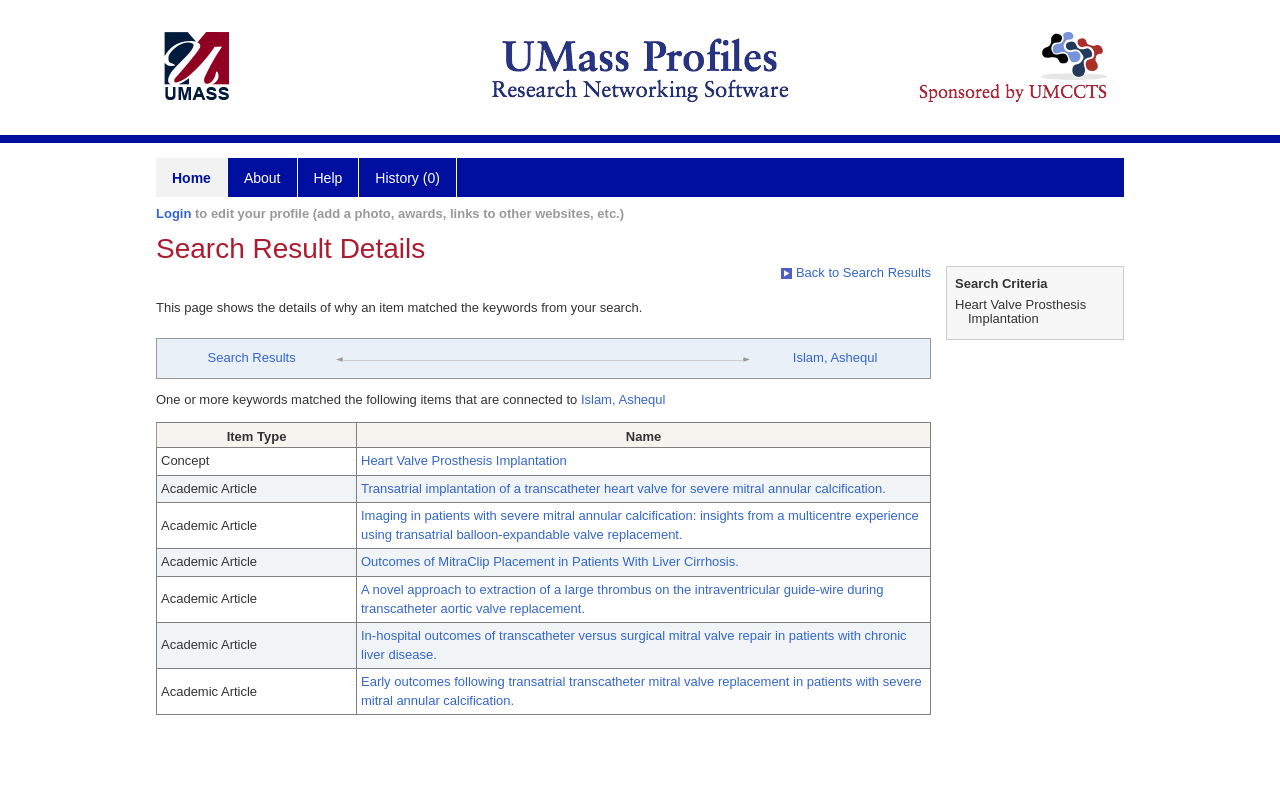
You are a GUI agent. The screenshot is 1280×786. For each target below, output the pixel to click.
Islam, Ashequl (835, 357)
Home (191, 178)
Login (173, 213)
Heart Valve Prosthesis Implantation (464, 460)
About (262, 178)
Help (328, 178)
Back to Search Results (856, 272)
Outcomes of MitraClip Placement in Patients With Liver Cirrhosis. (550, 561)
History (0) (407, 178)
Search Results (252, 357)
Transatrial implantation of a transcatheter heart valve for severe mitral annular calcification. (623, 488)
